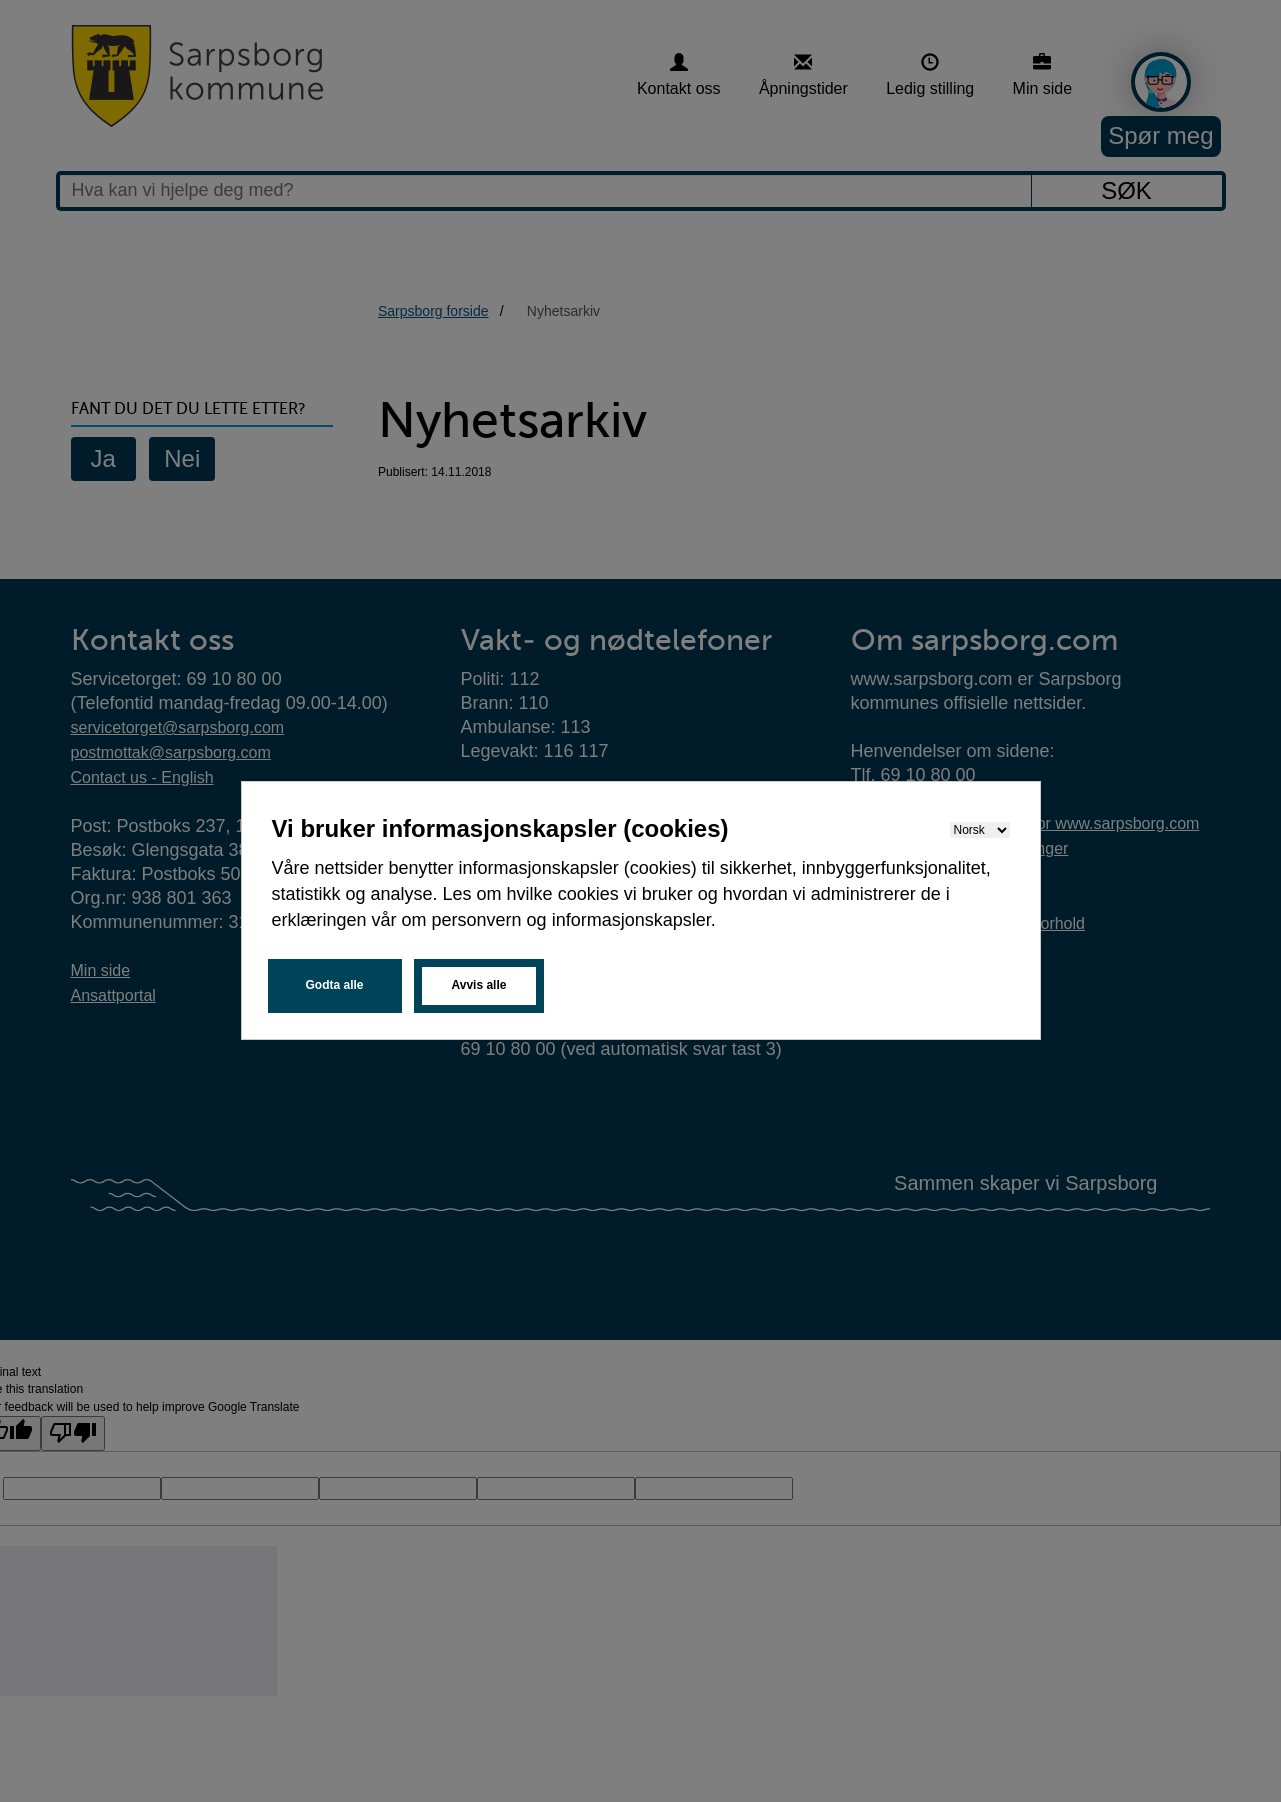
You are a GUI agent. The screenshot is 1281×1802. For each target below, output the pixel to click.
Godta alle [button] (335, 985)
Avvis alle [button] (479, 985)
